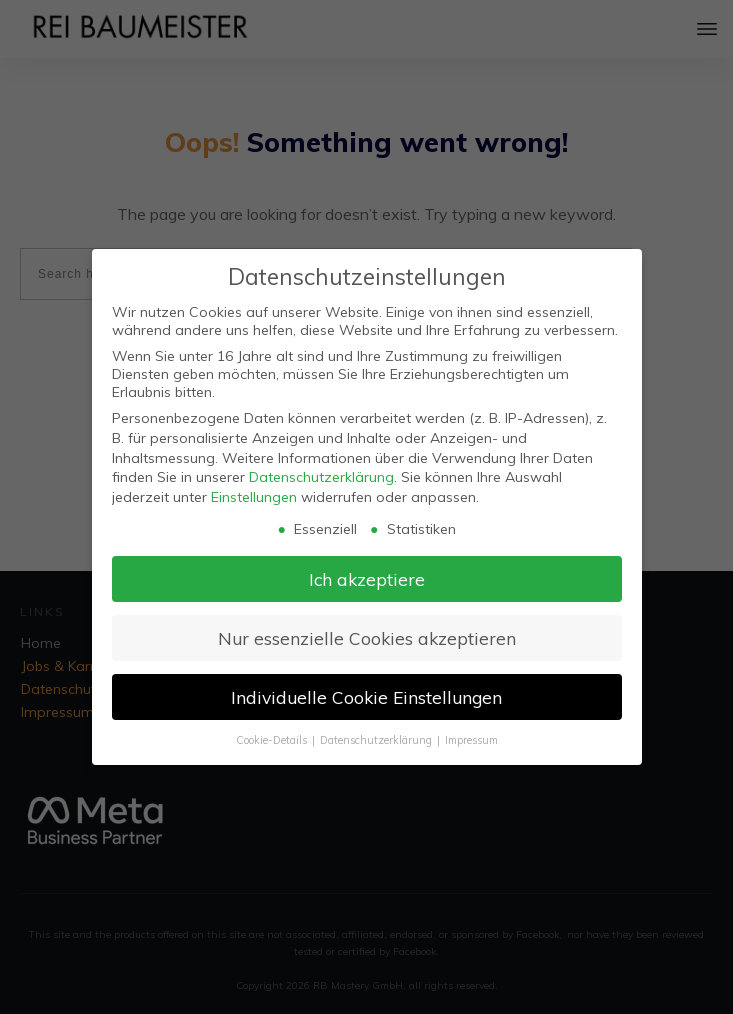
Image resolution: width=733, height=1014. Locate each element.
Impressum (471, 740)
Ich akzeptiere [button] (367, 579)
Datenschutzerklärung (321, 477)
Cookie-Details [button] (273, 740)
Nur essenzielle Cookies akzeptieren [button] (367, 638)
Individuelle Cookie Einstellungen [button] (366, 697)
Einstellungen (254, 497)
